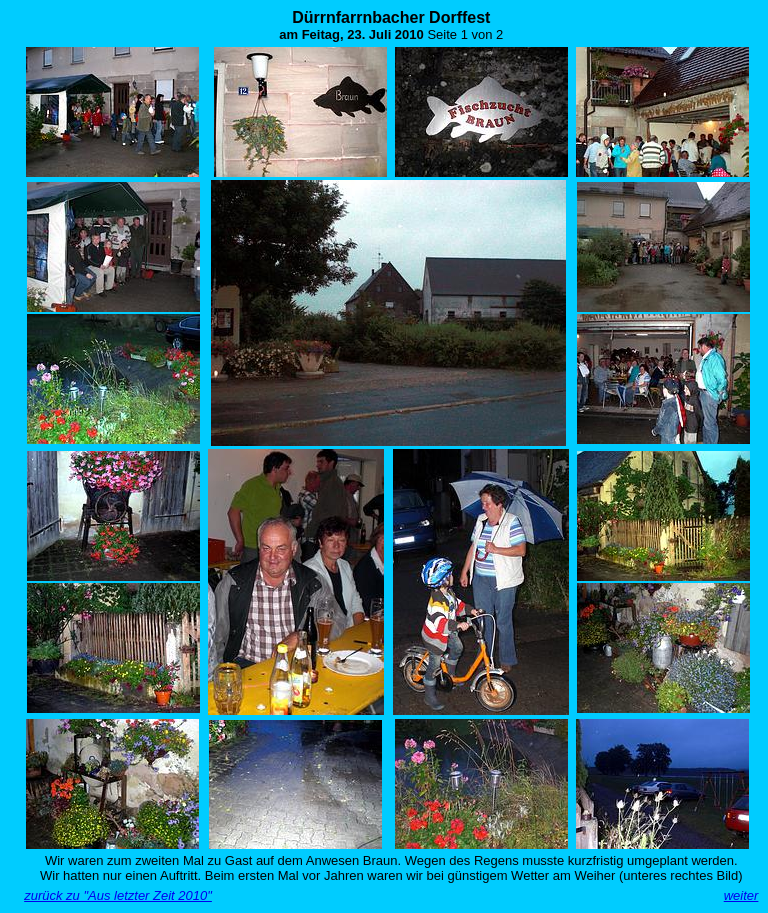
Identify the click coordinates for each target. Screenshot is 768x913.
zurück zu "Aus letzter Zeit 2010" (118, 895)
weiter (741, 895)
